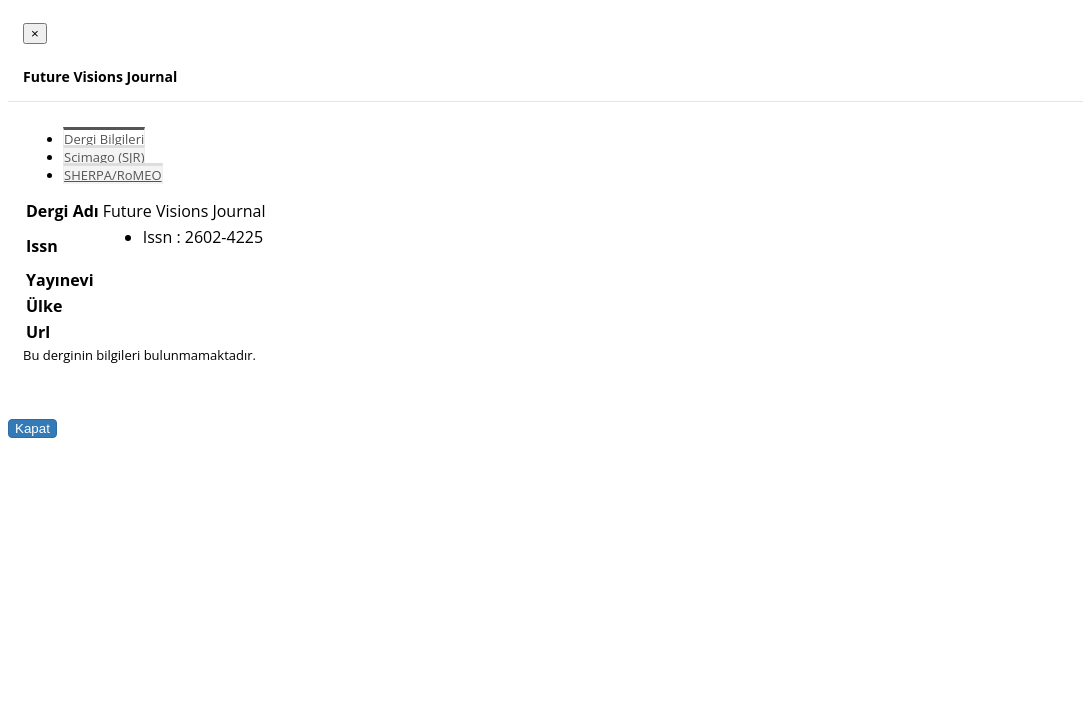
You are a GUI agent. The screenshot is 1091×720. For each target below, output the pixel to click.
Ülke (44, 306)
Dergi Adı (62, 211)
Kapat (32, 428)
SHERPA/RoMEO (113, 175)
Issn (42, 246)
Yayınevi (60, 280)
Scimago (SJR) (104, 157)
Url (38, 332)
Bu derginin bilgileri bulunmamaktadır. (139, 355)
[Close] (35, 33)
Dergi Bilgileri (104, 139)
